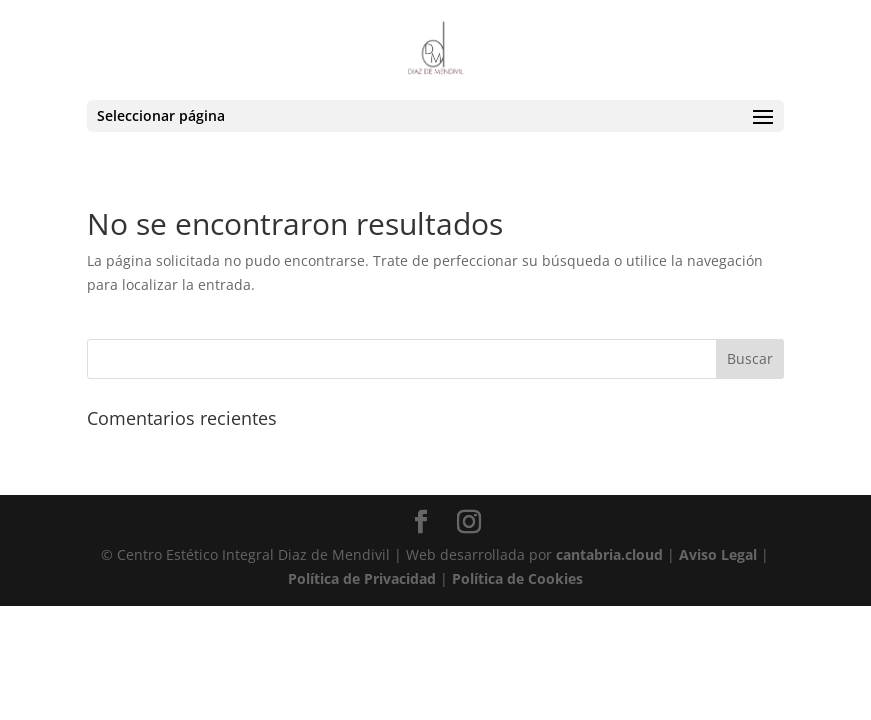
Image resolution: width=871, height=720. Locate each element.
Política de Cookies (517, 578)
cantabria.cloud (609, 554)
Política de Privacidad (362, 578)
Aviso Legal (718, 554)
